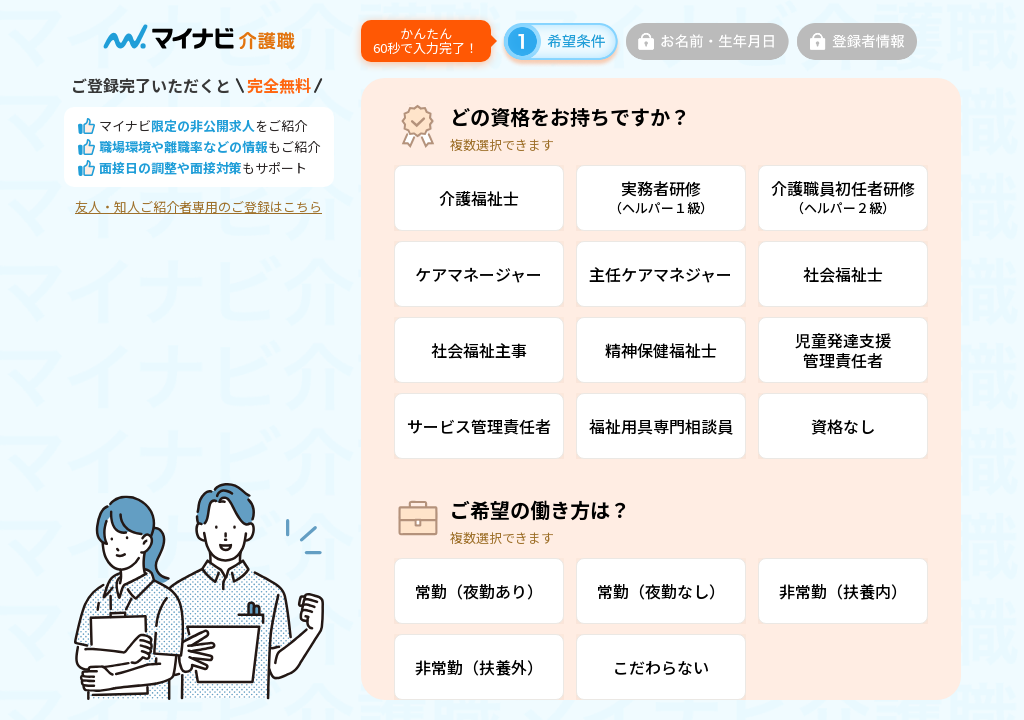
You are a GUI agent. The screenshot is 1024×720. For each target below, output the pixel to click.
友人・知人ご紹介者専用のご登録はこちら (198, 207)
